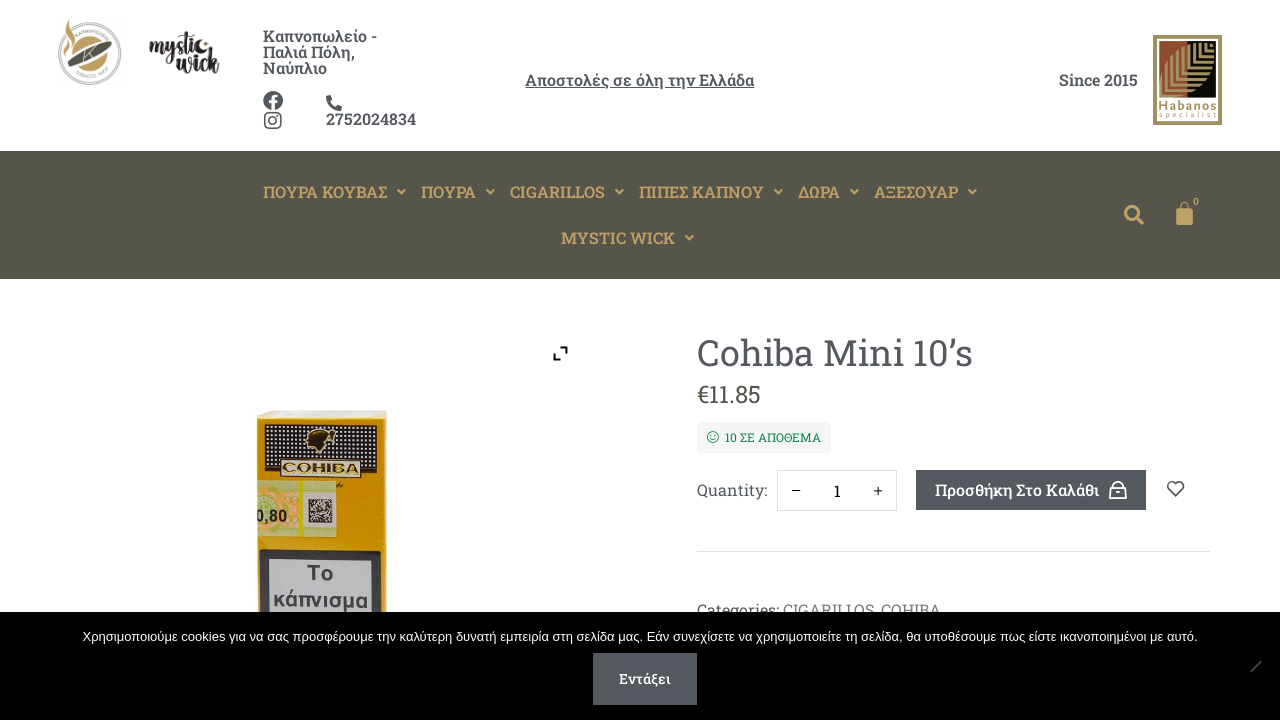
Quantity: (732, 489)
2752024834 (371, 112)
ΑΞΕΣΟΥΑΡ (925, 191)
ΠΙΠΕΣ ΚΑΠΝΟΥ (711, 191)
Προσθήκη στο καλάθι (1017, 489)
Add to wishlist (1176, 490)
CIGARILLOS (567, 191)
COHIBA (911, 609)
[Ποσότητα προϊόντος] (836, 490)
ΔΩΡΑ (828, 191)
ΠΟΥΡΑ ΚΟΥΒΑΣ (334, 191)
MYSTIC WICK (627, 237)
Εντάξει (645, 678)
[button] (334, 192)
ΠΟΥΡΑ (458, 191)
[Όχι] (1255, 666)
